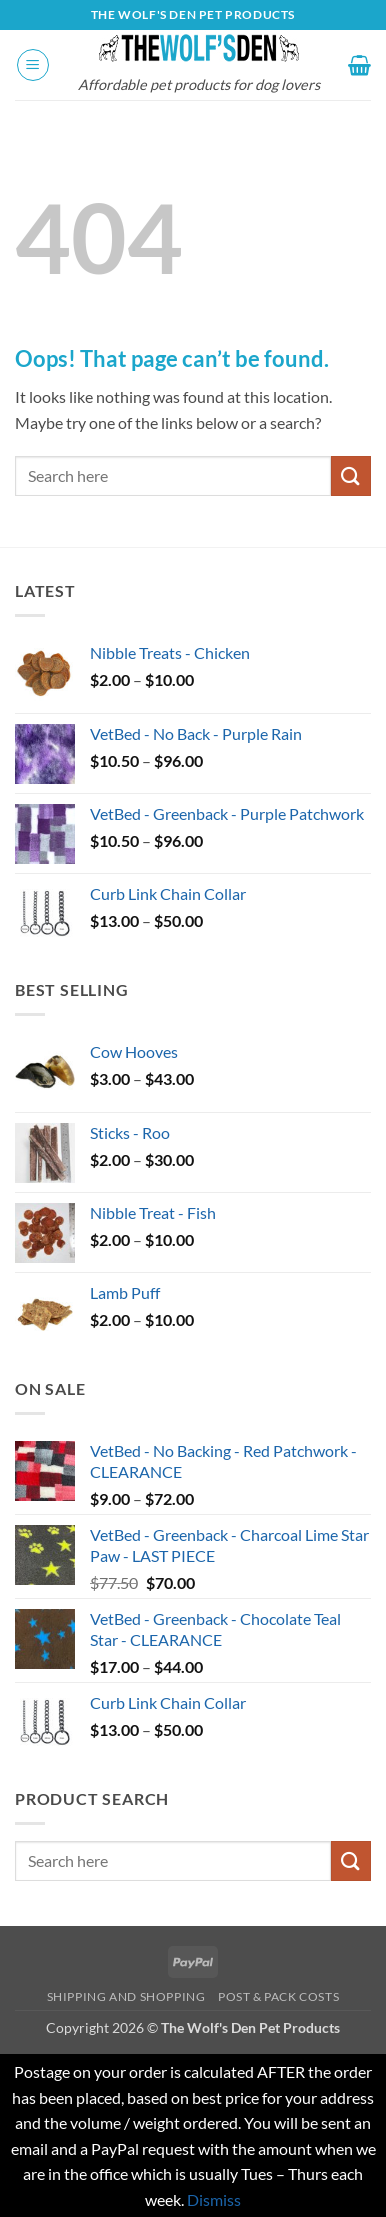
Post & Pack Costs (278, 1996)
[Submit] (351, 475)
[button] (33, 65)
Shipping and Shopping (126, 1996)
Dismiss (214, 2199)
